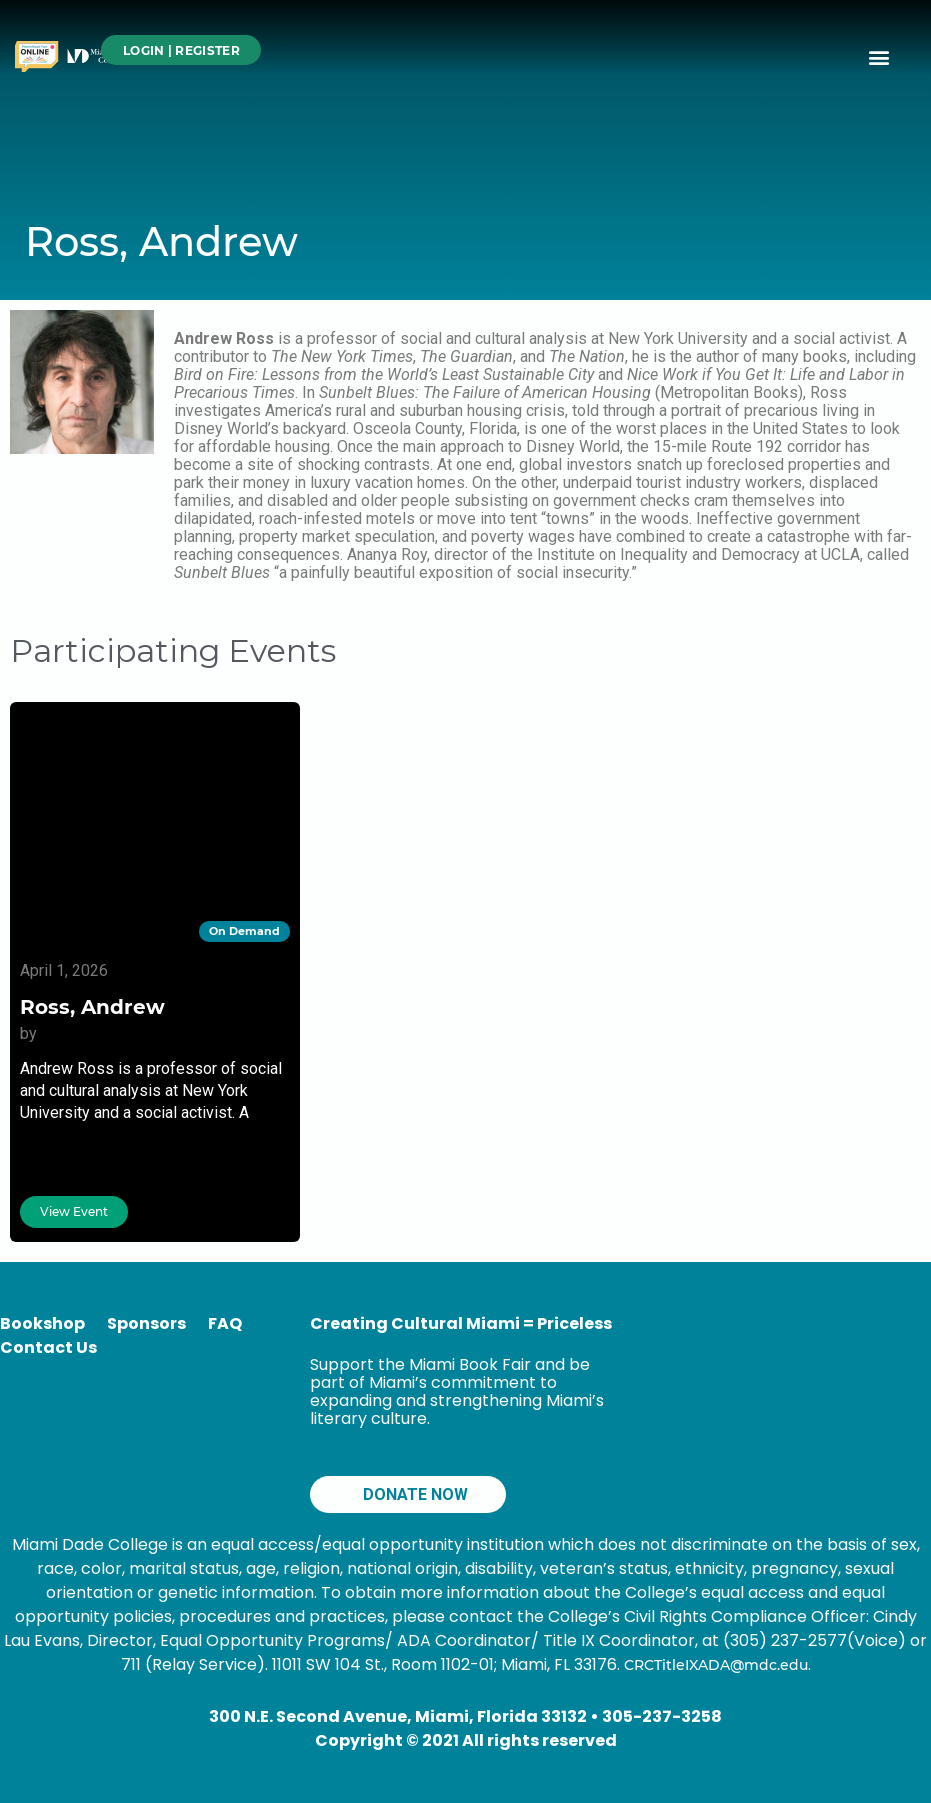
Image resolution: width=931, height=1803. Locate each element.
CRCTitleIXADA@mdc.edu (716, 1665)
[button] (879, 56)
